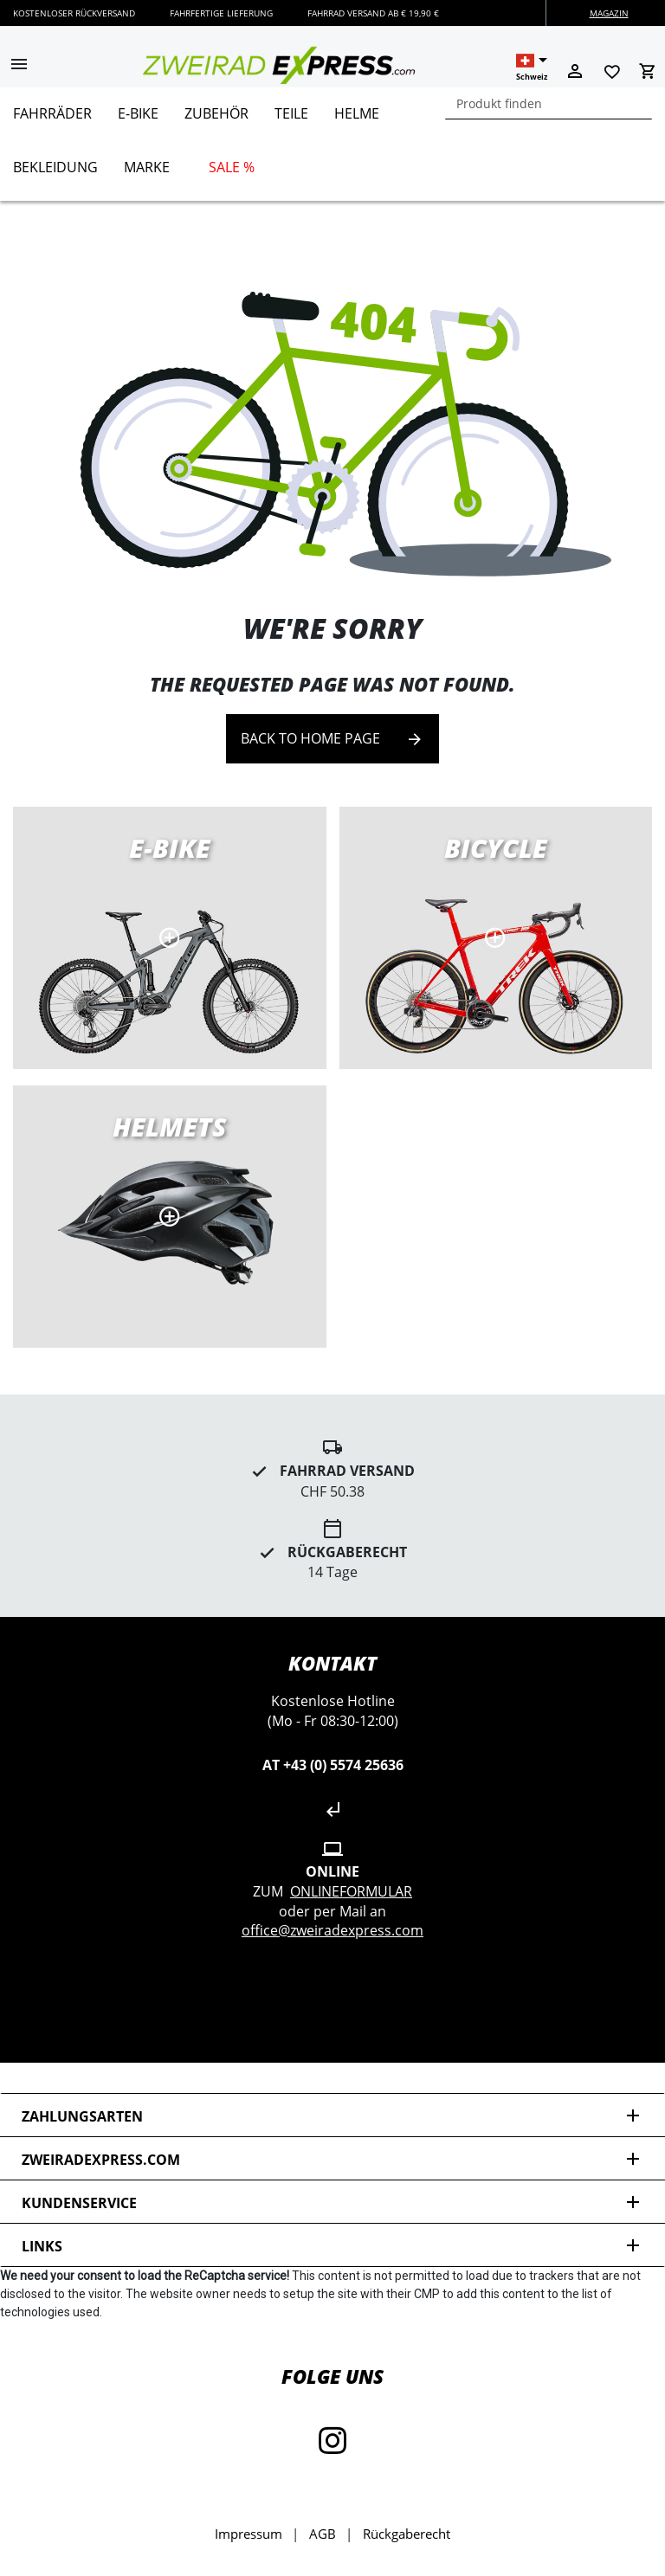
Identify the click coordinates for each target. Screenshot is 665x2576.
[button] (19, 66)
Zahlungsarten (332, 2116)
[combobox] (548, 103)
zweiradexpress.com (332, 2159)
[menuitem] (52, 120)
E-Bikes (169, 938)
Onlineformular (351, 1891)
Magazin (609, 13)
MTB (169, 1216)
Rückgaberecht (406, 2533)
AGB (322, 2533)
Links (332, 2246)
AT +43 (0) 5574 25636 (333, 1764)
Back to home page (332, 738)
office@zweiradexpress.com (332, 1930)
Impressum (248, 2533)
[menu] (326, 144)
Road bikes (496, 938)
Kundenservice (332, 2202)
